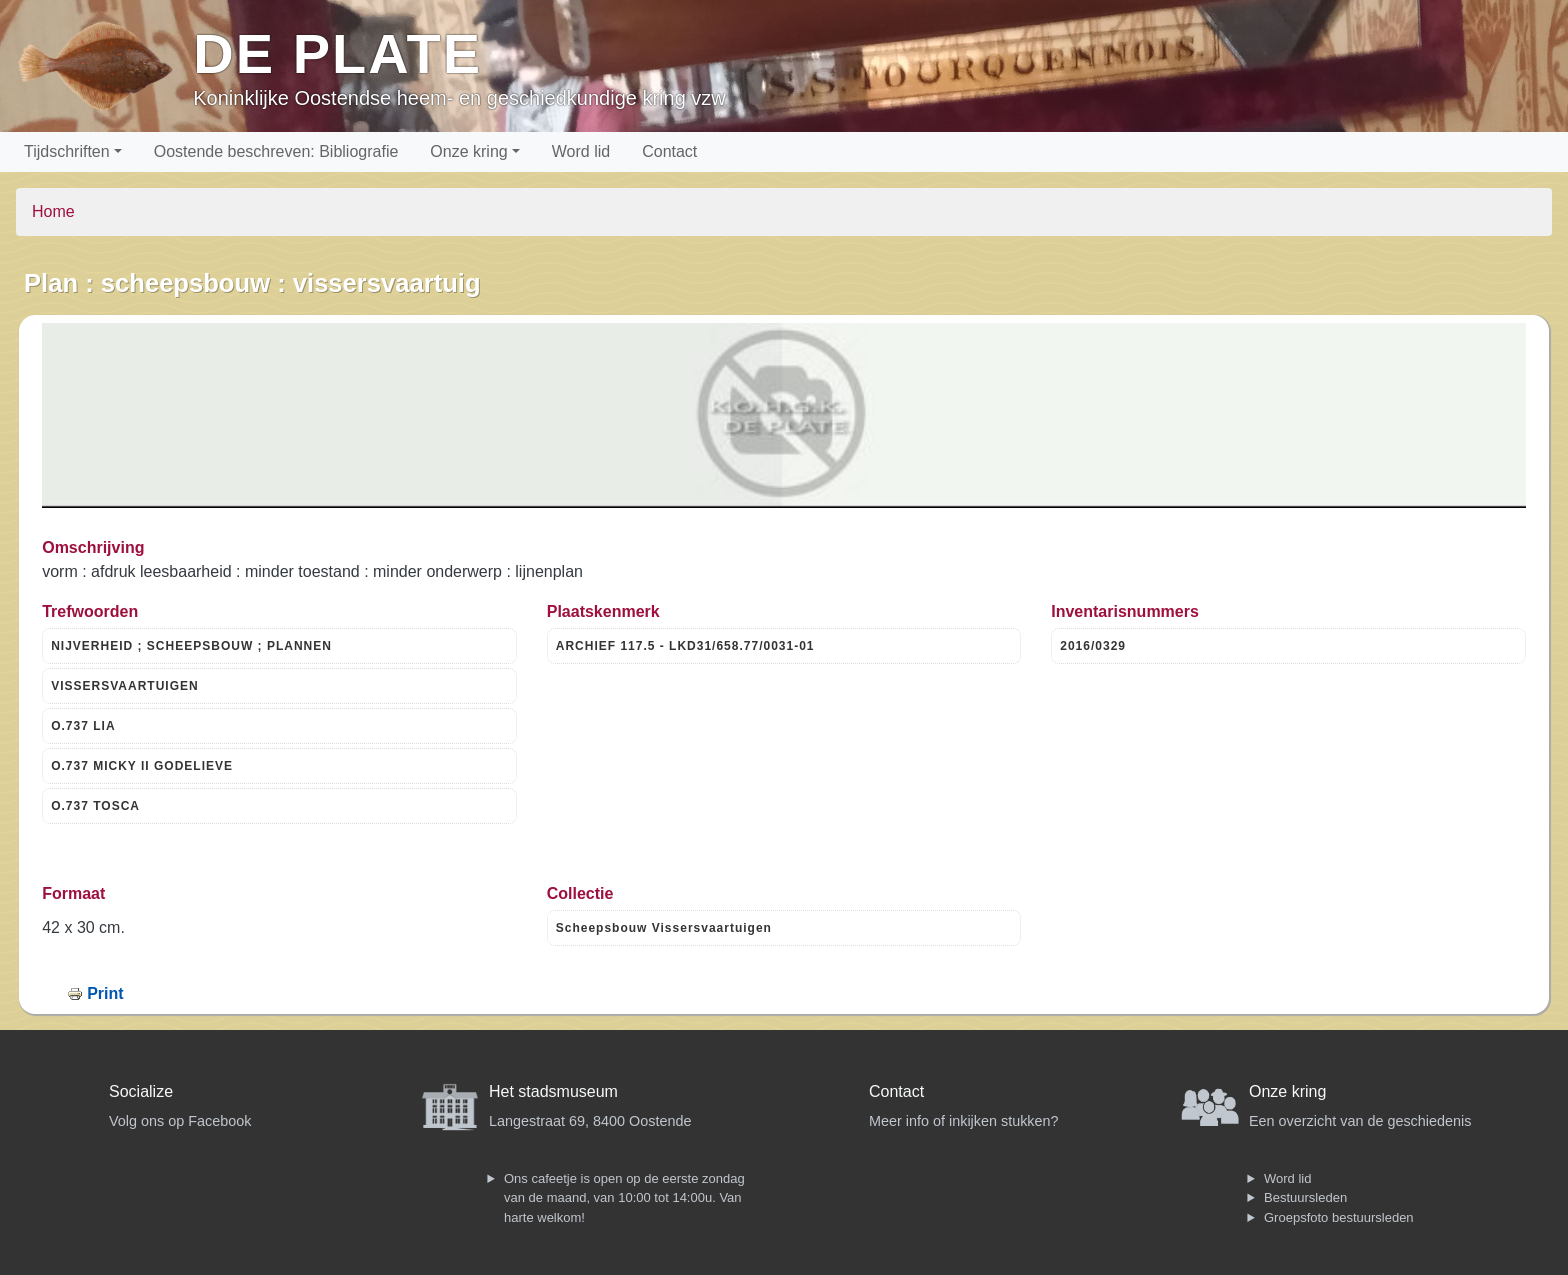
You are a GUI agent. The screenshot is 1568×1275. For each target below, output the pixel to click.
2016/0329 (1093, 646)
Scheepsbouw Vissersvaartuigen (664, 928)
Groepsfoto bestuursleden (1339, 1217)
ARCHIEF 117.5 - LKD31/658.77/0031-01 (685, 646)
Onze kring (468, 151)
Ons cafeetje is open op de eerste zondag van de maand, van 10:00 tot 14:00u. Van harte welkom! (624, 1198)
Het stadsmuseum (553, 1091)
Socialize (141, 1091)
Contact (669, 151)
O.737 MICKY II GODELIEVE (142, 766)
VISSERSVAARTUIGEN (124, 686)
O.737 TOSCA (95, 806)
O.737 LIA (83, 726)
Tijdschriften (67, 151)
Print (105, 993)
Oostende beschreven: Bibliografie (276, 151)
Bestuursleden (1305, 1197)
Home (53, 211)
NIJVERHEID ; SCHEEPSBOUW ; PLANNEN (191, 646)
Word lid (581, 151)
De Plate (337, 53)
